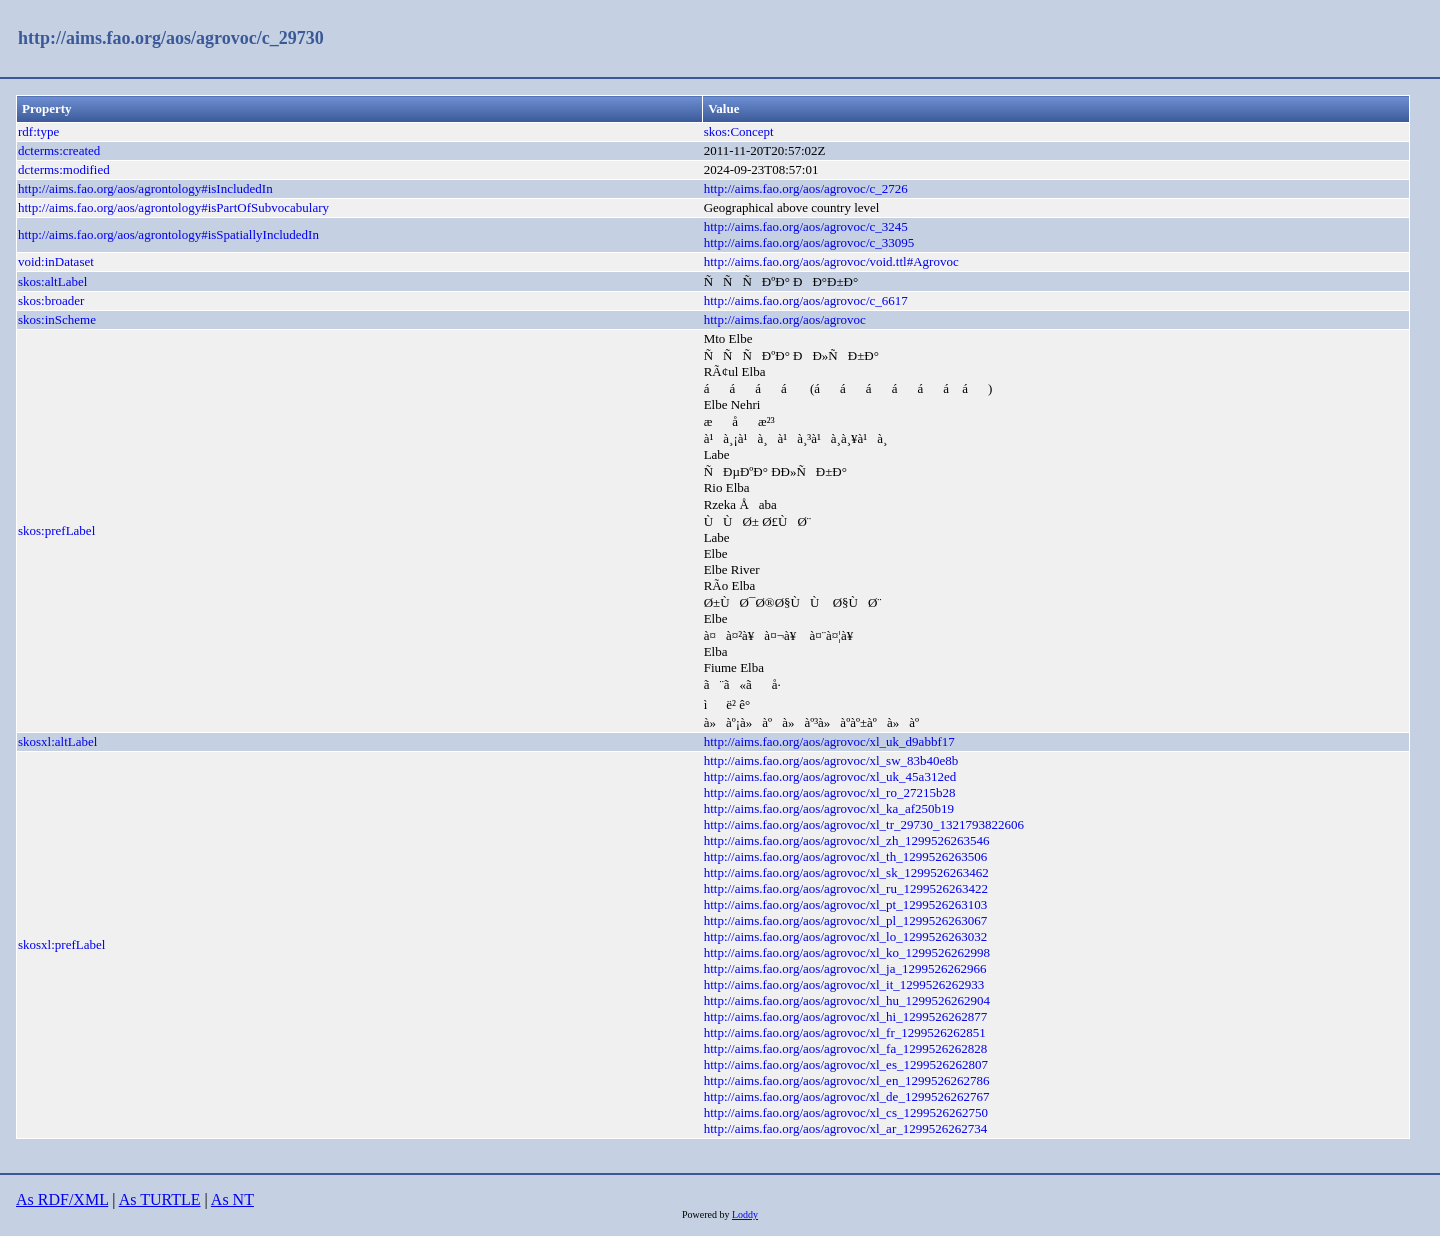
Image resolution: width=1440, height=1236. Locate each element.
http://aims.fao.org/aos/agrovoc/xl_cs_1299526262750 (846, 1112)
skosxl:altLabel (57, 741)
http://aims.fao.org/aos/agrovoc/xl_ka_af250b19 (829, 808)
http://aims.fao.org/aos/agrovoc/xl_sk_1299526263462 (846, 872)
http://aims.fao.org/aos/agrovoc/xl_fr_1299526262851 (845, 1032)
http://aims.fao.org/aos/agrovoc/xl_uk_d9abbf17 (829, 741)
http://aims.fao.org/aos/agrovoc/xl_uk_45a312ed (830, 776)
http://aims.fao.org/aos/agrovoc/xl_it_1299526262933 (844, 984)
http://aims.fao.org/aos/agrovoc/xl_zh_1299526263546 (847, 840)
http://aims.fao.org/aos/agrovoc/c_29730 (171, 38)
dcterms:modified (64, 169)
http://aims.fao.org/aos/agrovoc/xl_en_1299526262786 (847, 1080)
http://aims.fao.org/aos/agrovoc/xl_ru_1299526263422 (846, 888)
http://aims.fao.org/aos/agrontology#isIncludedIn (145, 188)
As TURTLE (160, 1199)
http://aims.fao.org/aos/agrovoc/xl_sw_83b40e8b (831, 760)
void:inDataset (56, 261)
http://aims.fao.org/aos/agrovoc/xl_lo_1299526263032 (846, 936)
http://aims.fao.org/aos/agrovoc (785, 319)
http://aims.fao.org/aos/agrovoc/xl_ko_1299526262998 (847, 952)
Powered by (707, 1214)
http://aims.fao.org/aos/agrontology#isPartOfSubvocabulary (173, 207)
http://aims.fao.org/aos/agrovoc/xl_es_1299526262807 (846, 1064)
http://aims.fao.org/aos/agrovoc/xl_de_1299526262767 (847, 1096)
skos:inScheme (57, 319)
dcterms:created (59, 150)
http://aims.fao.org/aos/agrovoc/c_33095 (809, 242)
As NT (232, 1199)
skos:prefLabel (56, 530)
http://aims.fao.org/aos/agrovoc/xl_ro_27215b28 (830, 792)
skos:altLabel (52, 281)
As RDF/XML (62, 1199)
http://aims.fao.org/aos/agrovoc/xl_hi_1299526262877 (846, 1016)
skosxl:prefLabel (61, 944)
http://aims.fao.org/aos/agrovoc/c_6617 (806, 300)
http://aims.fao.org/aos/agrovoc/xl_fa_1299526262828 (846, 1048)
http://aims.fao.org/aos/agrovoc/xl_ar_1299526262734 (846, 1128)
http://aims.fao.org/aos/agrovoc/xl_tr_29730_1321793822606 (864, 824)
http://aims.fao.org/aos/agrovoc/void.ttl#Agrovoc (831, 261)
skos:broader (51, 300)
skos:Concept (739, 131)
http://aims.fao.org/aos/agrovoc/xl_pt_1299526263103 (846, 904)
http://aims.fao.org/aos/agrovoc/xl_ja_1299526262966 (845, 968)
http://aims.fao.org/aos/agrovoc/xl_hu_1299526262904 (847, 1000)
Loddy (745, 1214)
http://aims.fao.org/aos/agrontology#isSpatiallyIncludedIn (168, 234)
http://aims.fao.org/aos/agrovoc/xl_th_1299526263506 (846, 856)
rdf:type (38, 131)
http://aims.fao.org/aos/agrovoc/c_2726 (806, 188)
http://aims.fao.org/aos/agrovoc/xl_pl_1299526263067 (846, 920)
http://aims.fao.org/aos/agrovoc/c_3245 (806, 226)
